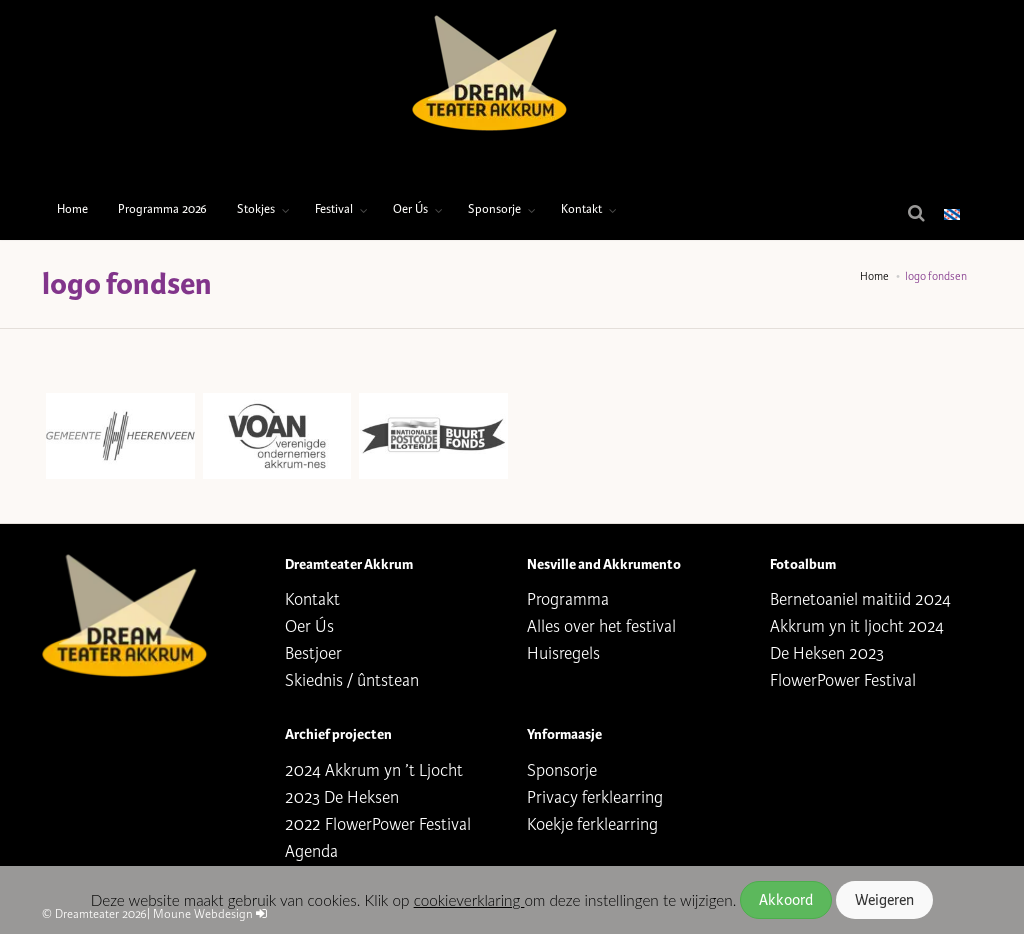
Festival (334, 209)
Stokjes (256, 209)
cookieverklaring (469, 900)
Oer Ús (410, 209)
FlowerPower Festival (843, 680)
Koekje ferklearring (592, 824)
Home (72, 209)
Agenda (311, 851)
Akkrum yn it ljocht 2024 (857, 626)
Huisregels (563, 653)
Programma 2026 (162, 209)
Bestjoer (313, 653)
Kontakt (581, 209)
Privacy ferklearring (595, 797)
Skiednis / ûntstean (352, 680)
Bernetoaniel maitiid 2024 (860, 599)
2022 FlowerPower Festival (378, 824)
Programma (568, 599)
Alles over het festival (601, 626)
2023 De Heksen (342, 797)
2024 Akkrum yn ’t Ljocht (374, 770)
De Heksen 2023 (827, 653)
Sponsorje (494, 209)
